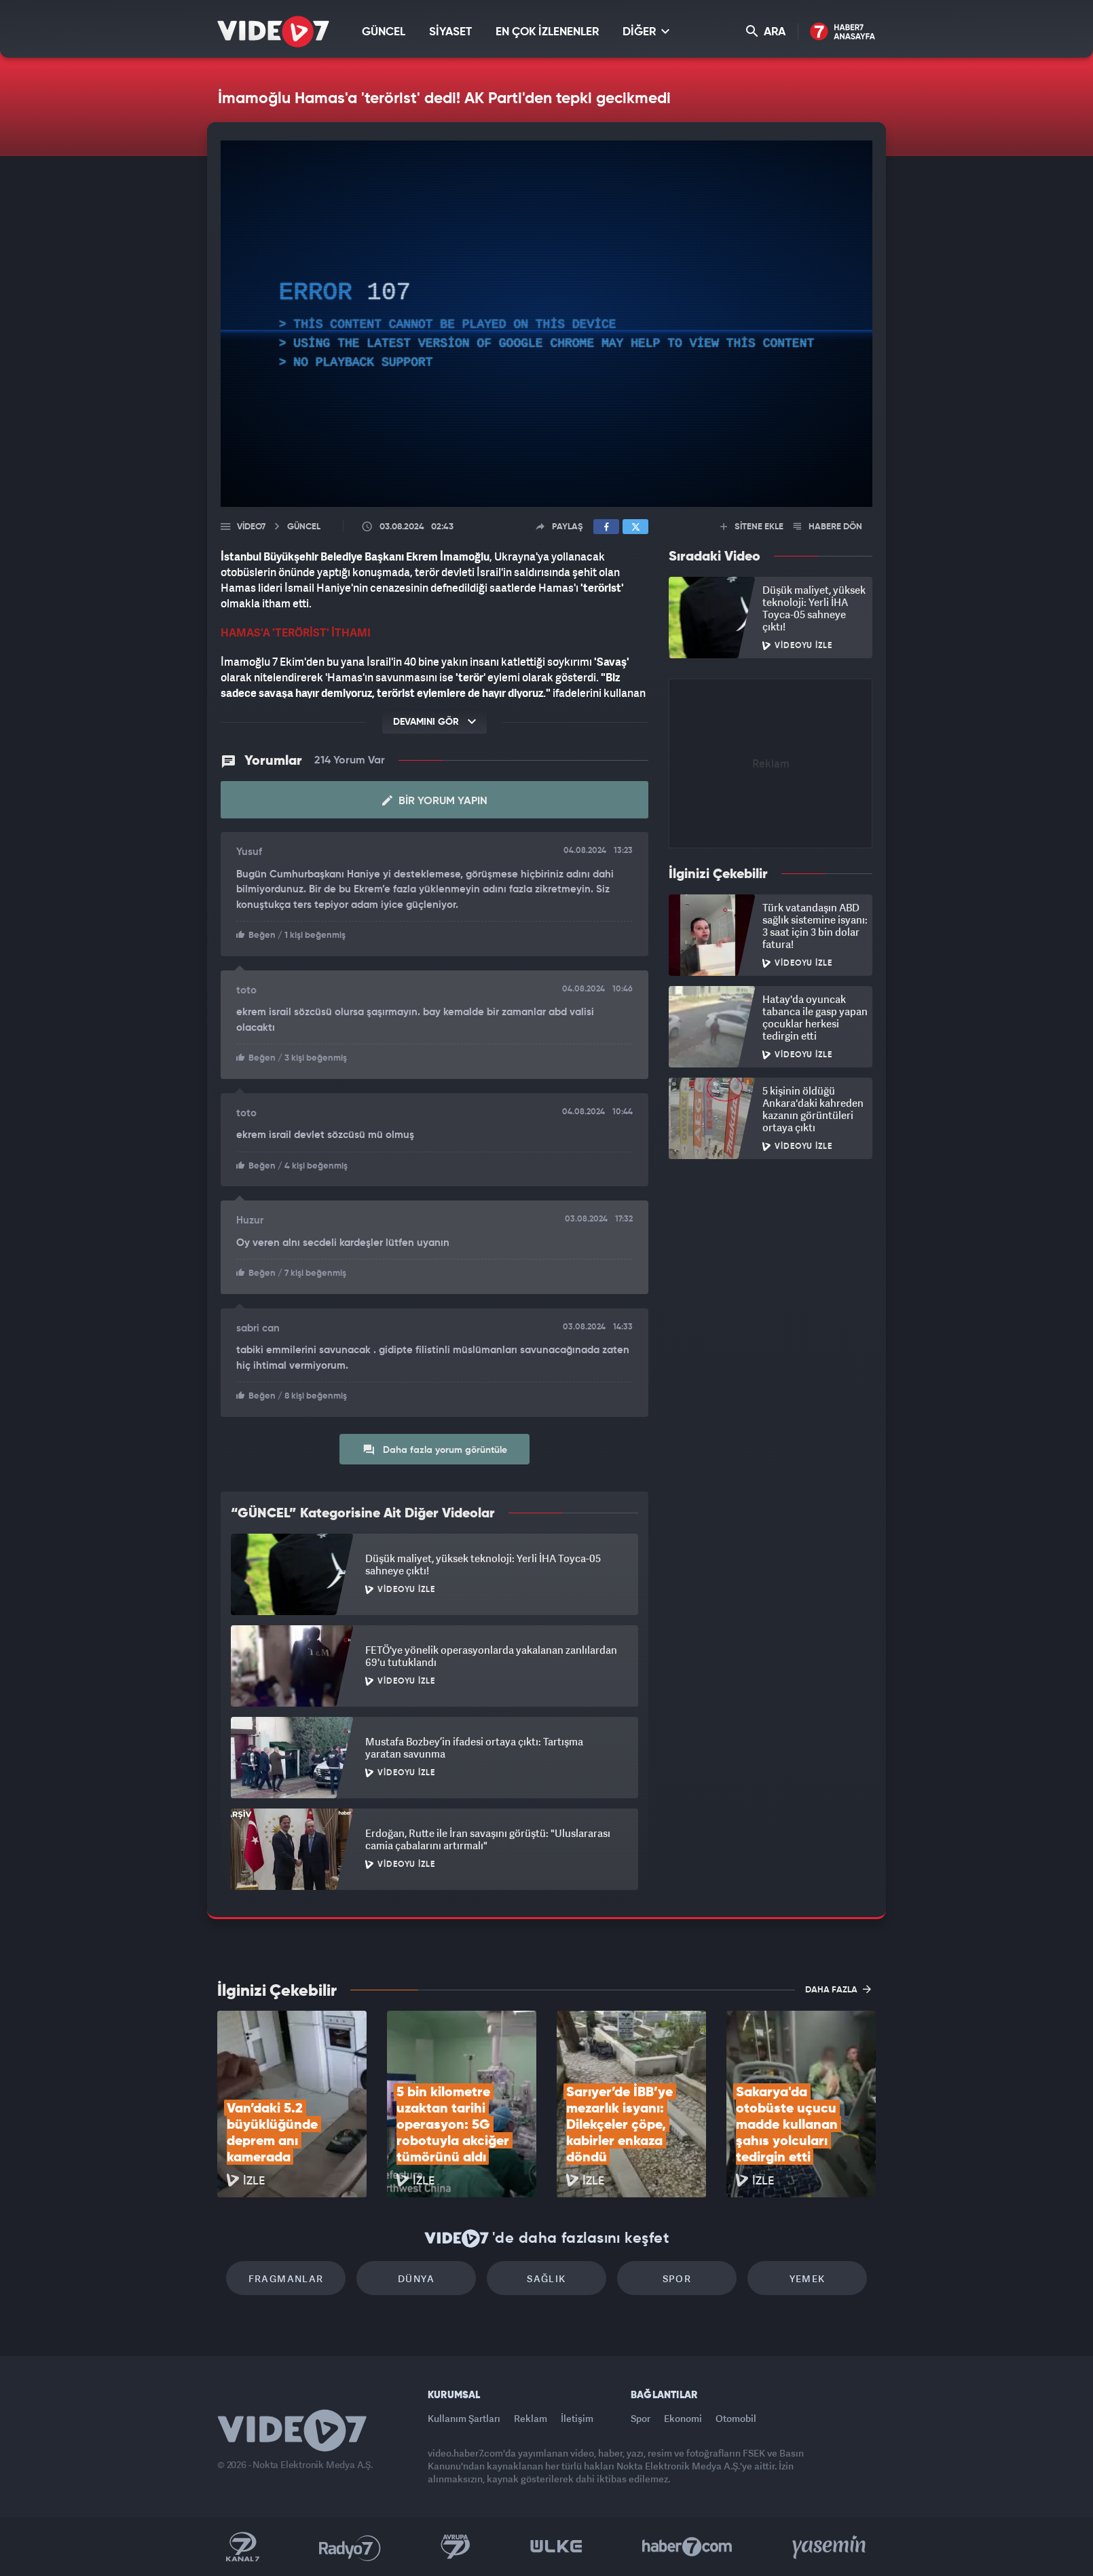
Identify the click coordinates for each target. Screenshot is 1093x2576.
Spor (677, 2278)
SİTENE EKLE (751, 527)
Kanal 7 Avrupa (455, 2547)
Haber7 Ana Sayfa (843, 32)
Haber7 (687, 2547)
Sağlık (546, 2278)
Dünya (416, 2278)
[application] (546, 323)
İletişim (577, 2418)
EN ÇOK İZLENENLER (547, 32)
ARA (765, 31)
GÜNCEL (383, 32)
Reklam (530, 2418)
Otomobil (736, 2418)
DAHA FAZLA (838, 1989)
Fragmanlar (286, 2278)
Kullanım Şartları (464, 2418)
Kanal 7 (242, 2547)
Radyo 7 (350, 2547)
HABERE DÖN (828, 527)
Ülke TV (556, 2547)
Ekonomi (683, 2418)
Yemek (808, 2278)
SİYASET (450, 32)
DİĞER (646, 31)
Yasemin (830, 2547)
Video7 (251, 527)
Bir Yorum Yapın (434, 801)
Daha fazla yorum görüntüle (435, 1449)
